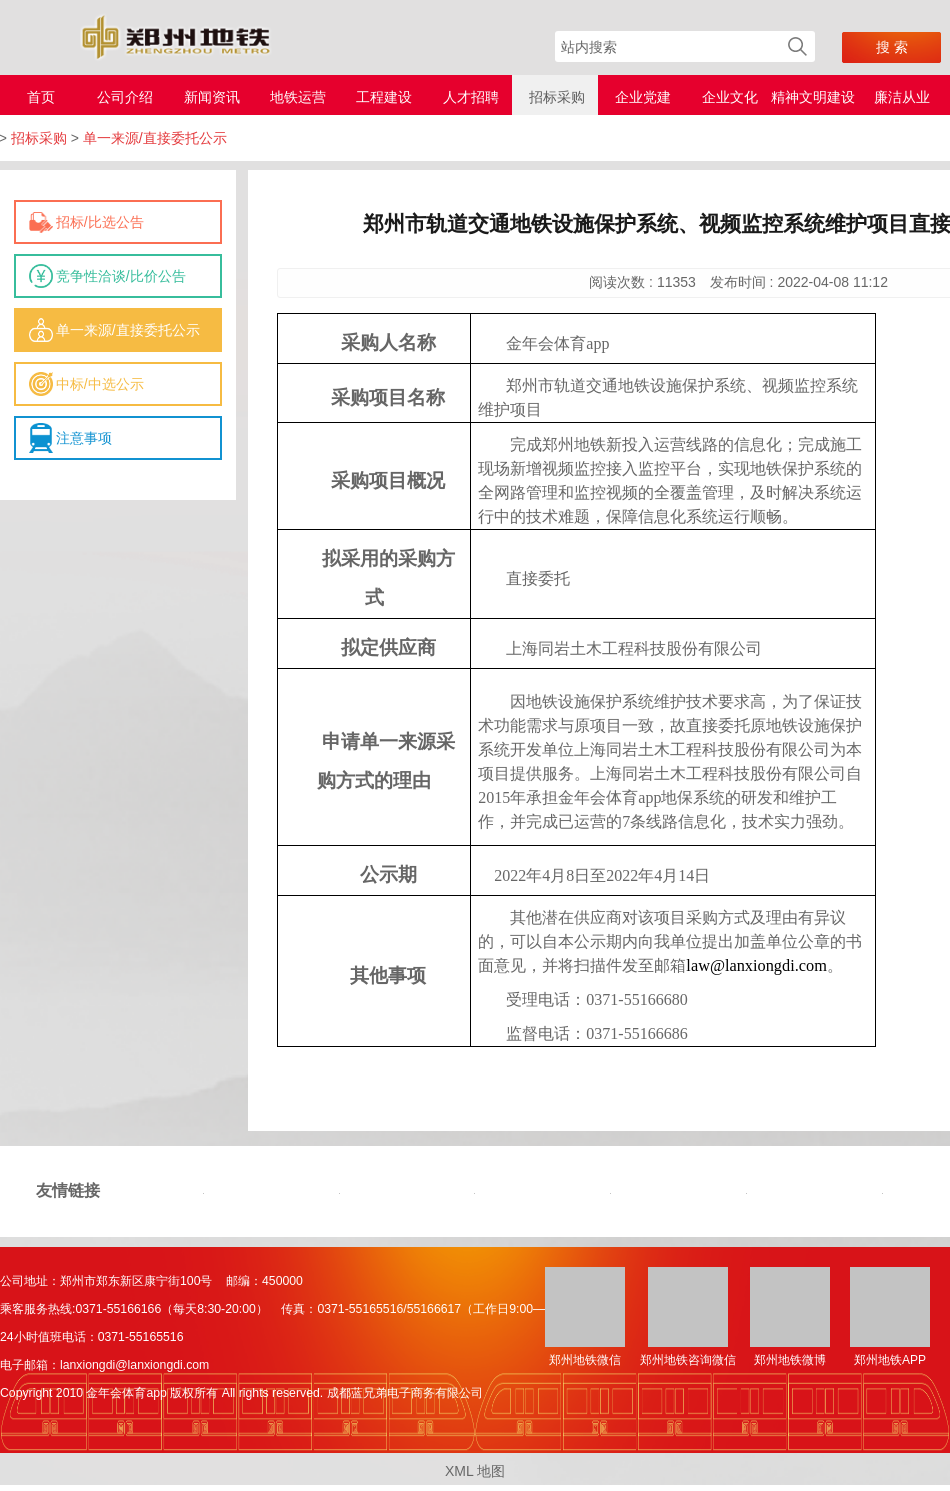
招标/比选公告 (100, 222)
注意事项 (84, 438)
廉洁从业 (902, 97)
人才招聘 (471, 97)
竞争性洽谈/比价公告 (121, 276)
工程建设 (384, 97)
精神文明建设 (813, 97)
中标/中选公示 (100, 384)
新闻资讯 (212, 97)
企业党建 (643, 97)
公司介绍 (125, 97)
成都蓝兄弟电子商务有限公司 (405, 1393)
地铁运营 (298, 97)
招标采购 (557, 97)
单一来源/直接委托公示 (128, 330)
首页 (41, 97)
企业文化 (730, 97)
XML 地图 (475, 1471)
